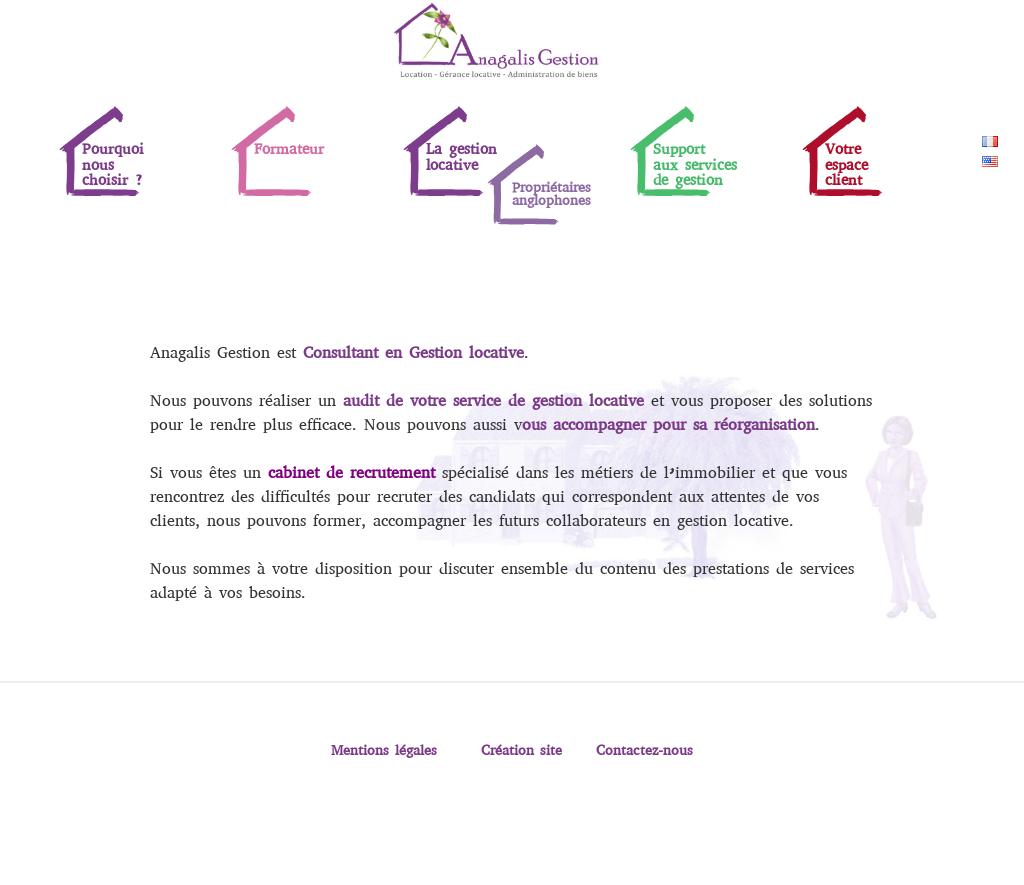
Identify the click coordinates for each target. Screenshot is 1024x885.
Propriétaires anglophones (551, 193)
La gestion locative (461, 156)
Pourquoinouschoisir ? (113, 164)
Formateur (289, 149)
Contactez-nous (644, 750)
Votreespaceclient (846, 164)
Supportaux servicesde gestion (695, 164)
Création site (521, 750)
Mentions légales (384, 750)
